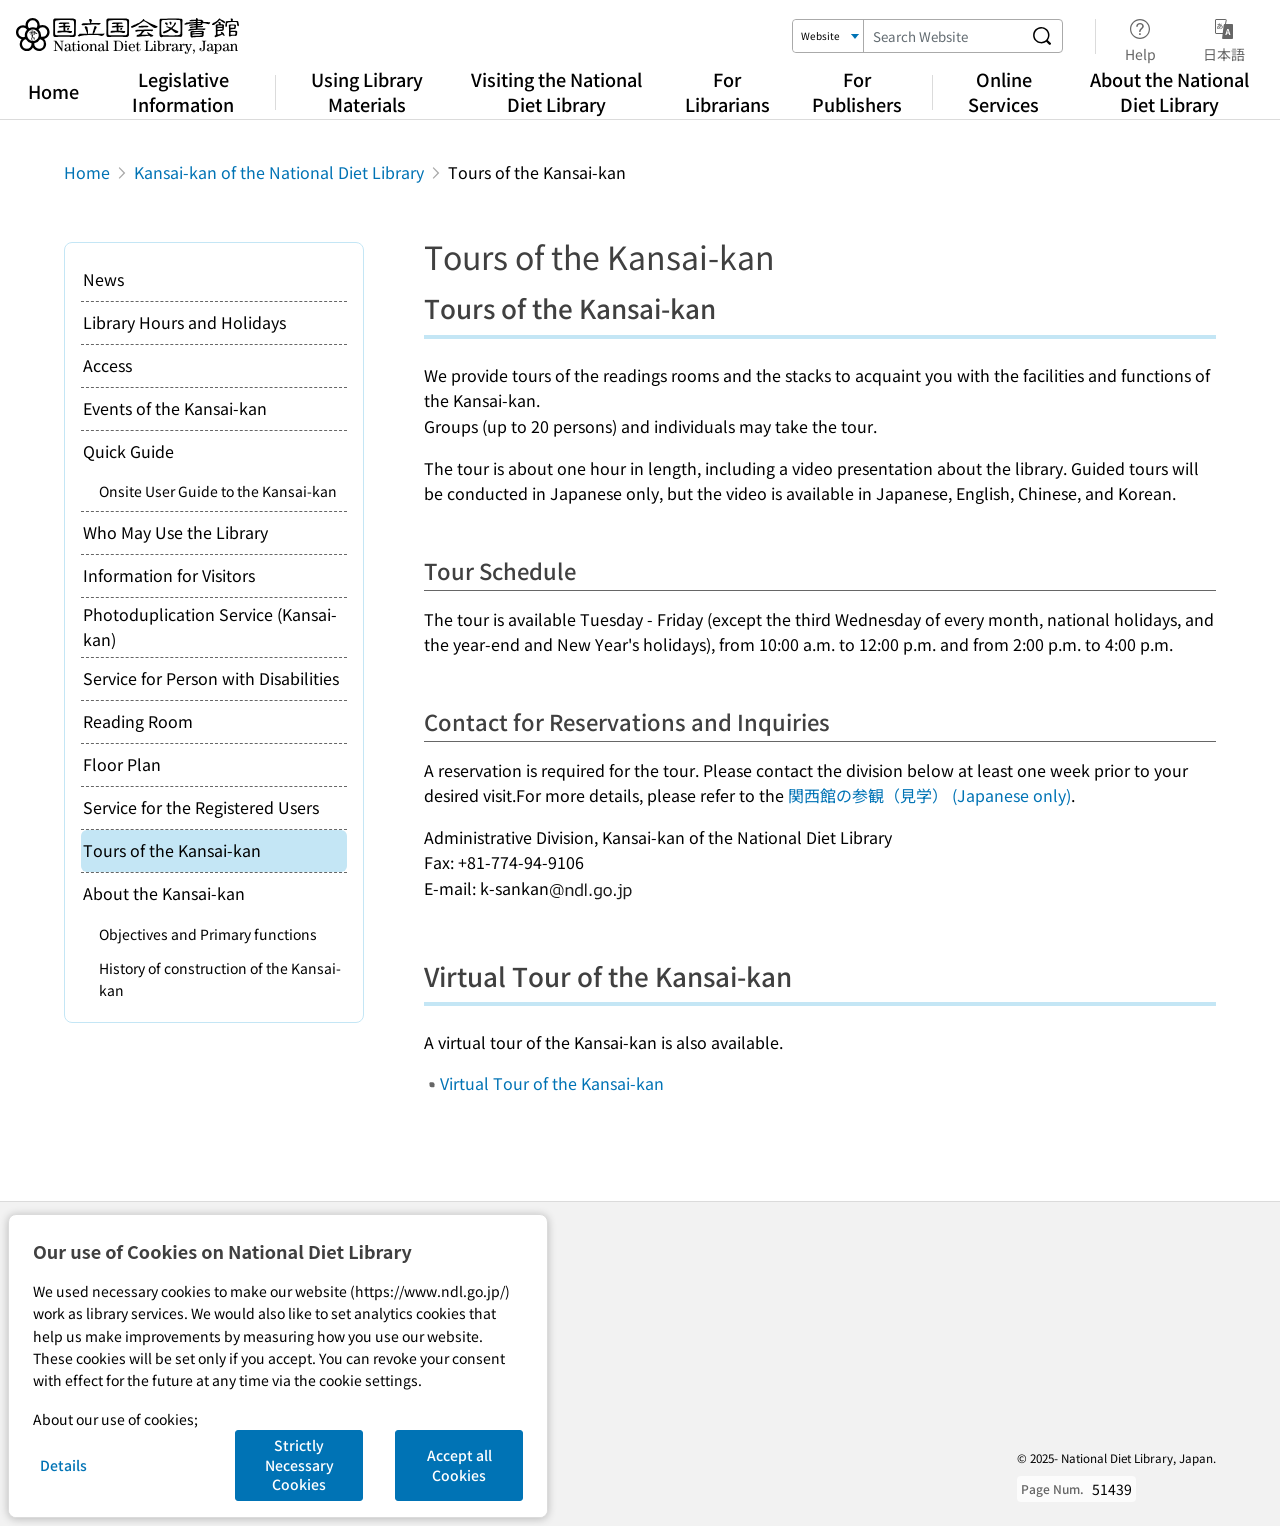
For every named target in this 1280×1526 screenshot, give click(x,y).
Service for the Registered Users (201, 807)
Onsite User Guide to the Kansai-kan (218, 491)
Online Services (1003, 91)
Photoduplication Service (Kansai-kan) (210, 627)
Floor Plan (122, 764)
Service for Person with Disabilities (211, 678)
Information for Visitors (169, 575)
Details (63, 1465)
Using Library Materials (367, 91)
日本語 (1224, 37)
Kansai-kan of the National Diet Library (279, 172)
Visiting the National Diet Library (556, 91)
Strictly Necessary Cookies (299, 1464)
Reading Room (138, 721)
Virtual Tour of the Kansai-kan (552, 1083)
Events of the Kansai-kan (175, 408)
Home (53, 91)
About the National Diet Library (1169, 91)
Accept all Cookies (459, 1465)
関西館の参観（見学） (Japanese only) (929, 795)
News (103, 279)
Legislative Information (183, 91)
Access (107, 365)
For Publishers (857, 91)
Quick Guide (128, 451)
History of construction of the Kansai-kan (220, 979)
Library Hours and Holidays (184, 322)
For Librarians (727, 91)
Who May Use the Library (175, 532)
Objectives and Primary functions (208, 934)
